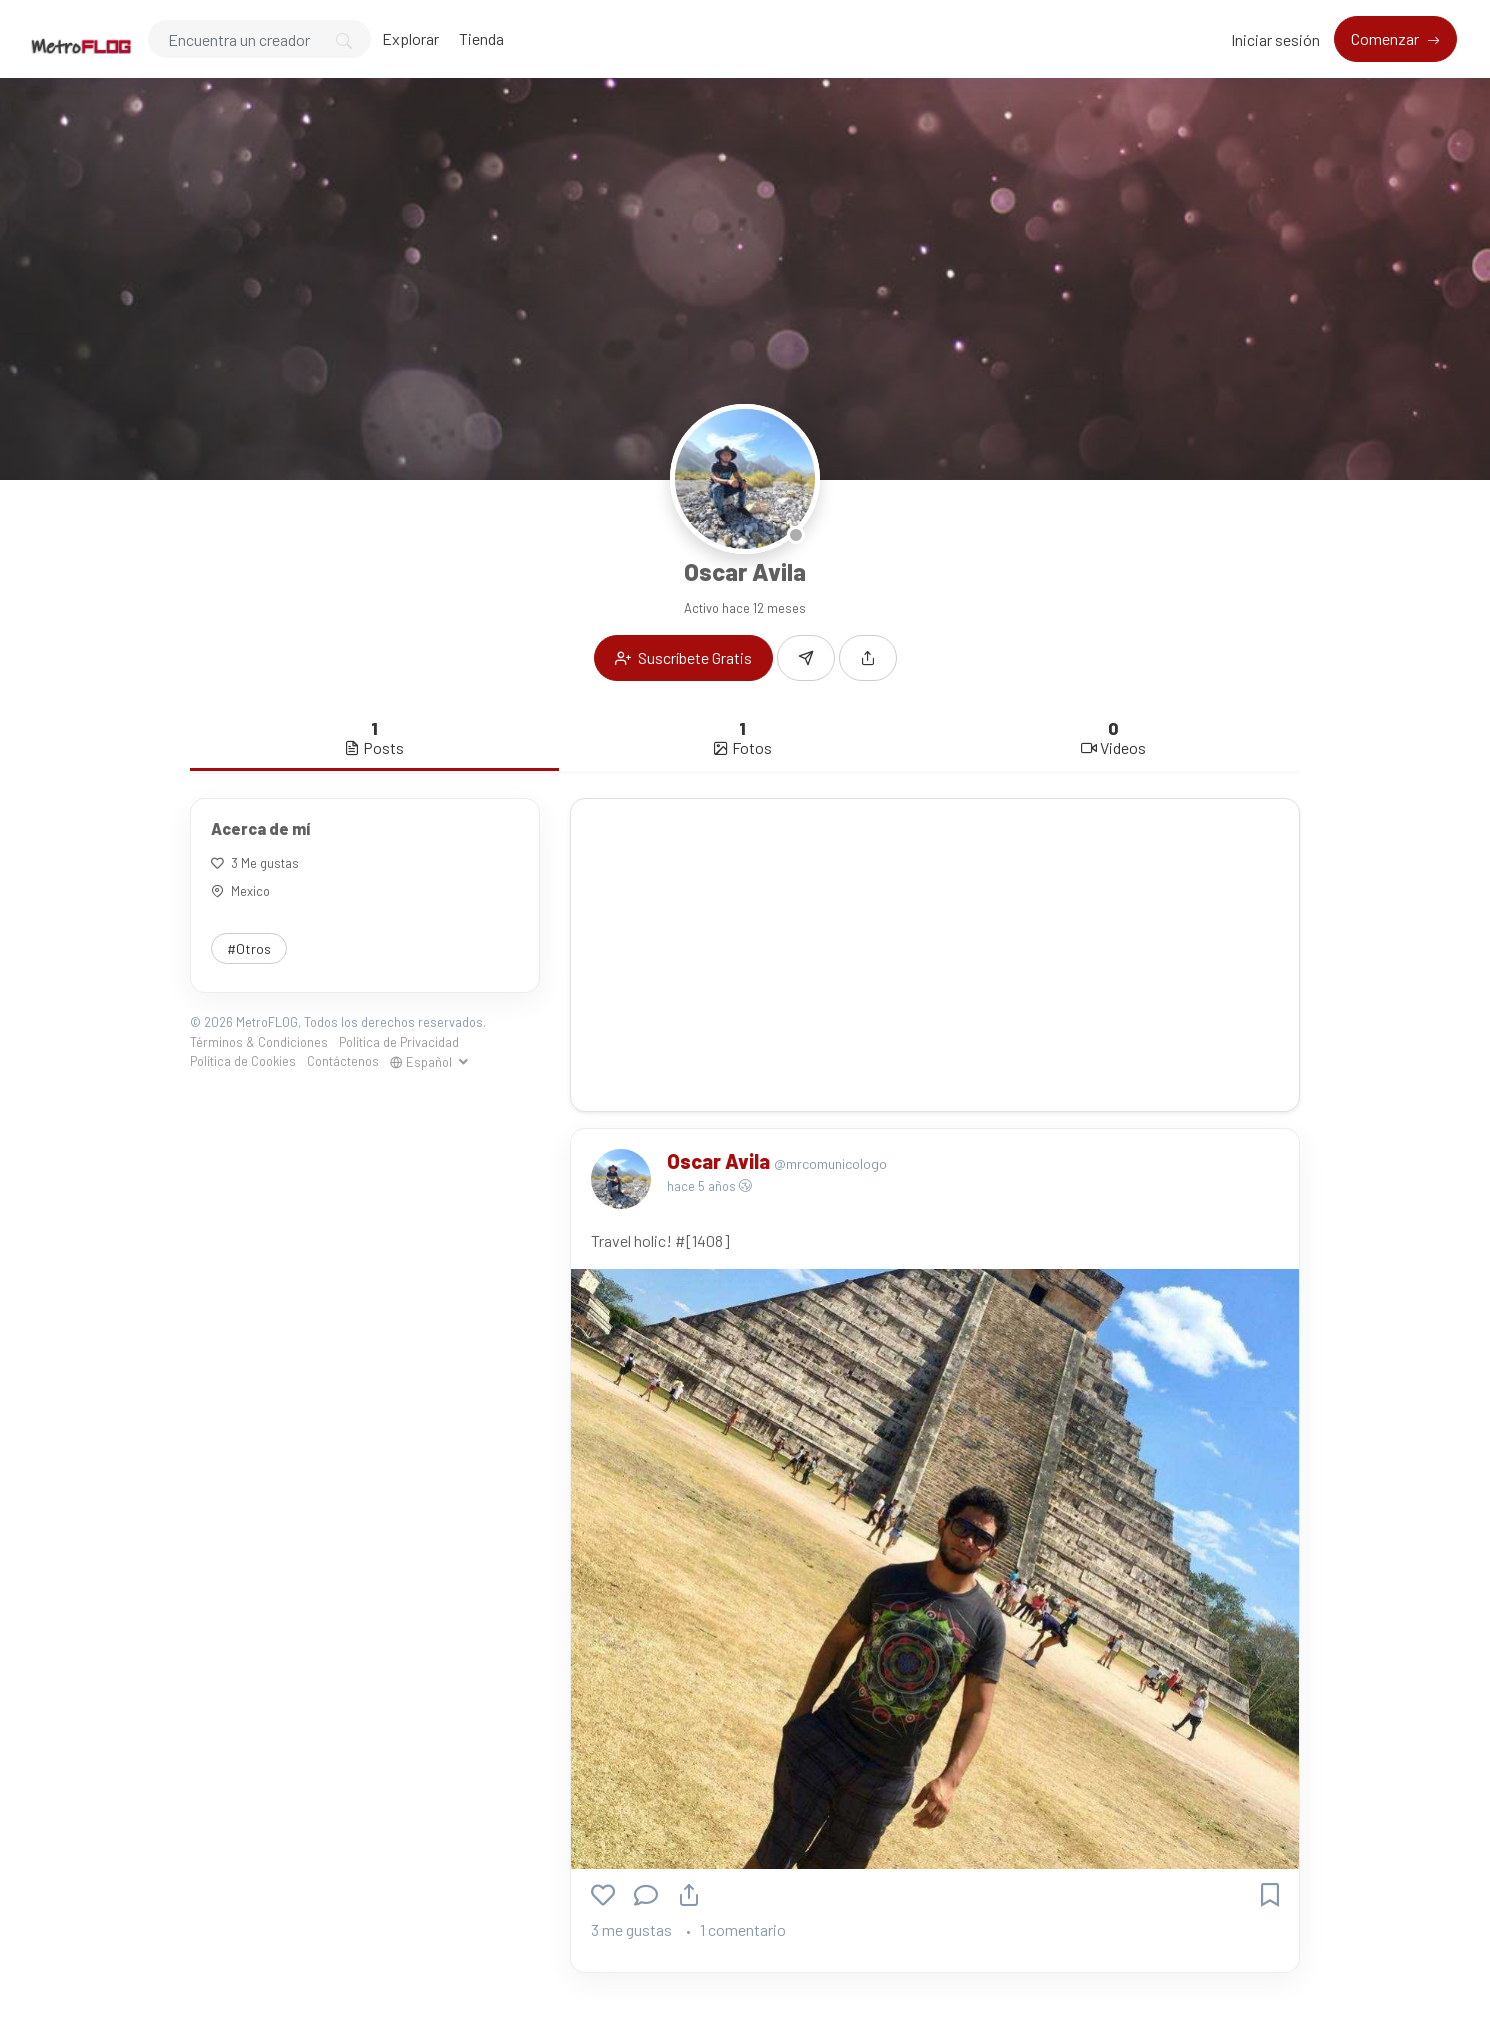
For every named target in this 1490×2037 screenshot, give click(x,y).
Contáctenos (343, 1061)
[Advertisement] (935, 955)
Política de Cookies (243, 1061)
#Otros (249, 948)
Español (422, 1062)
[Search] (259, 39)
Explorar (410, 38)
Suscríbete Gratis (683, 657)
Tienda (481, 38)
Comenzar (1386, 38)
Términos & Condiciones (259, 1042)
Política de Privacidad (399, 1042)
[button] (868, 658)
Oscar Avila (720, 1161)
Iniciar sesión (1275, 39)
